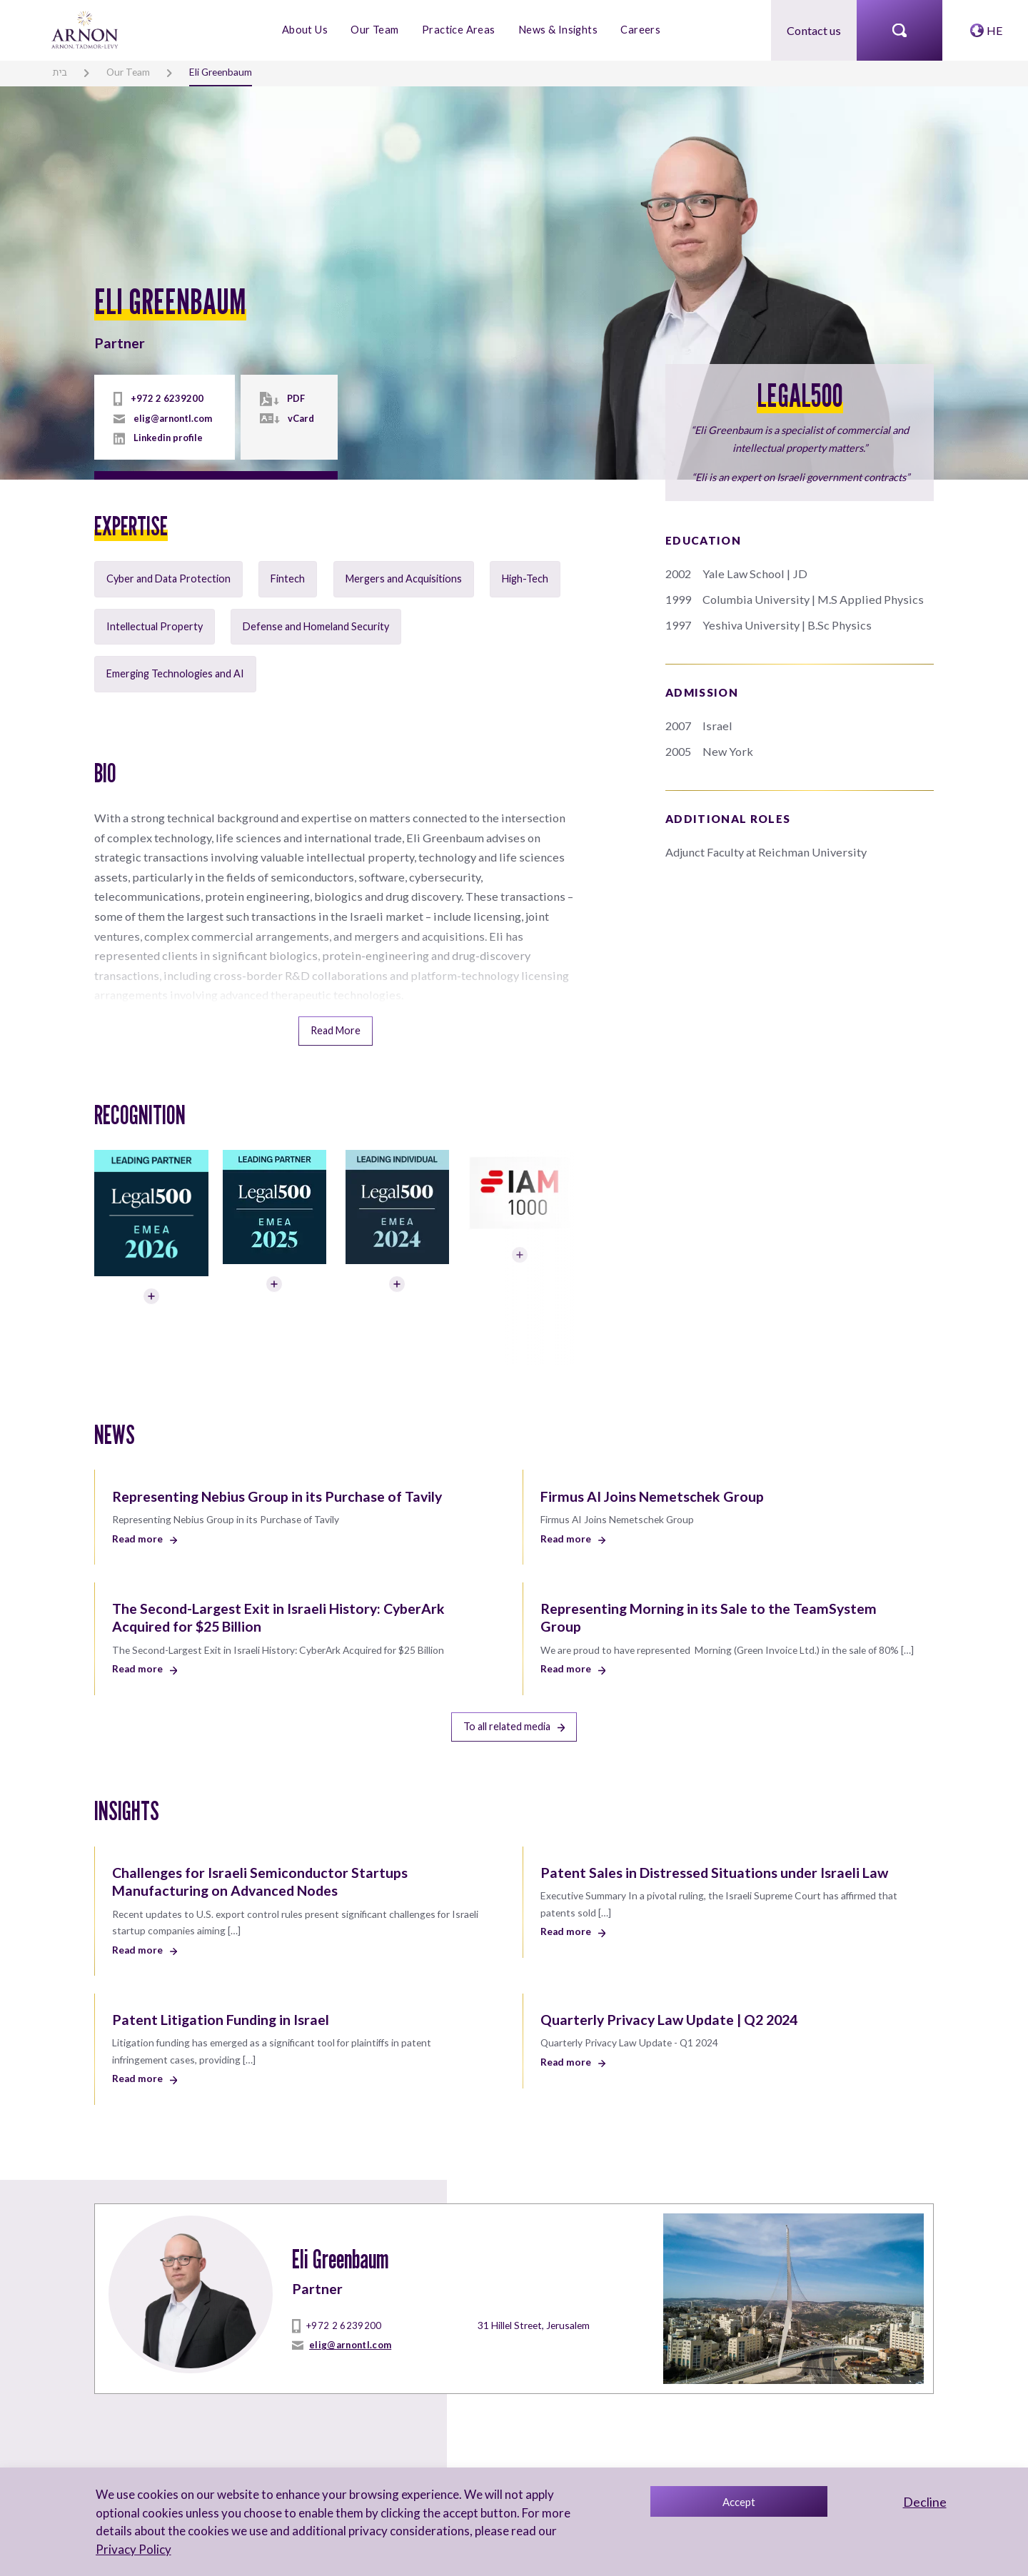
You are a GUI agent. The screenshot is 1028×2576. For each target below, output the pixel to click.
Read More (336, 1005)
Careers (638, 30)
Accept (738, 2501)
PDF (294, 399)
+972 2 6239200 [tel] (161, 399)
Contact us (813, 29)
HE (995, 29)
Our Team (376, 30)
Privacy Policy (132, 2549)
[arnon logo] (86, 28)
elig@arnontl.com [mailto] (172, 418)
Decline (925, 2502)
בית (59, 71)
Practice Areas (459, 30)
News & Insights (557, 30)
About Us (307, 30)
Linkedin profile (167, 438)
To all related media (514, 1696)
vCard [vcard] (299, 418)
